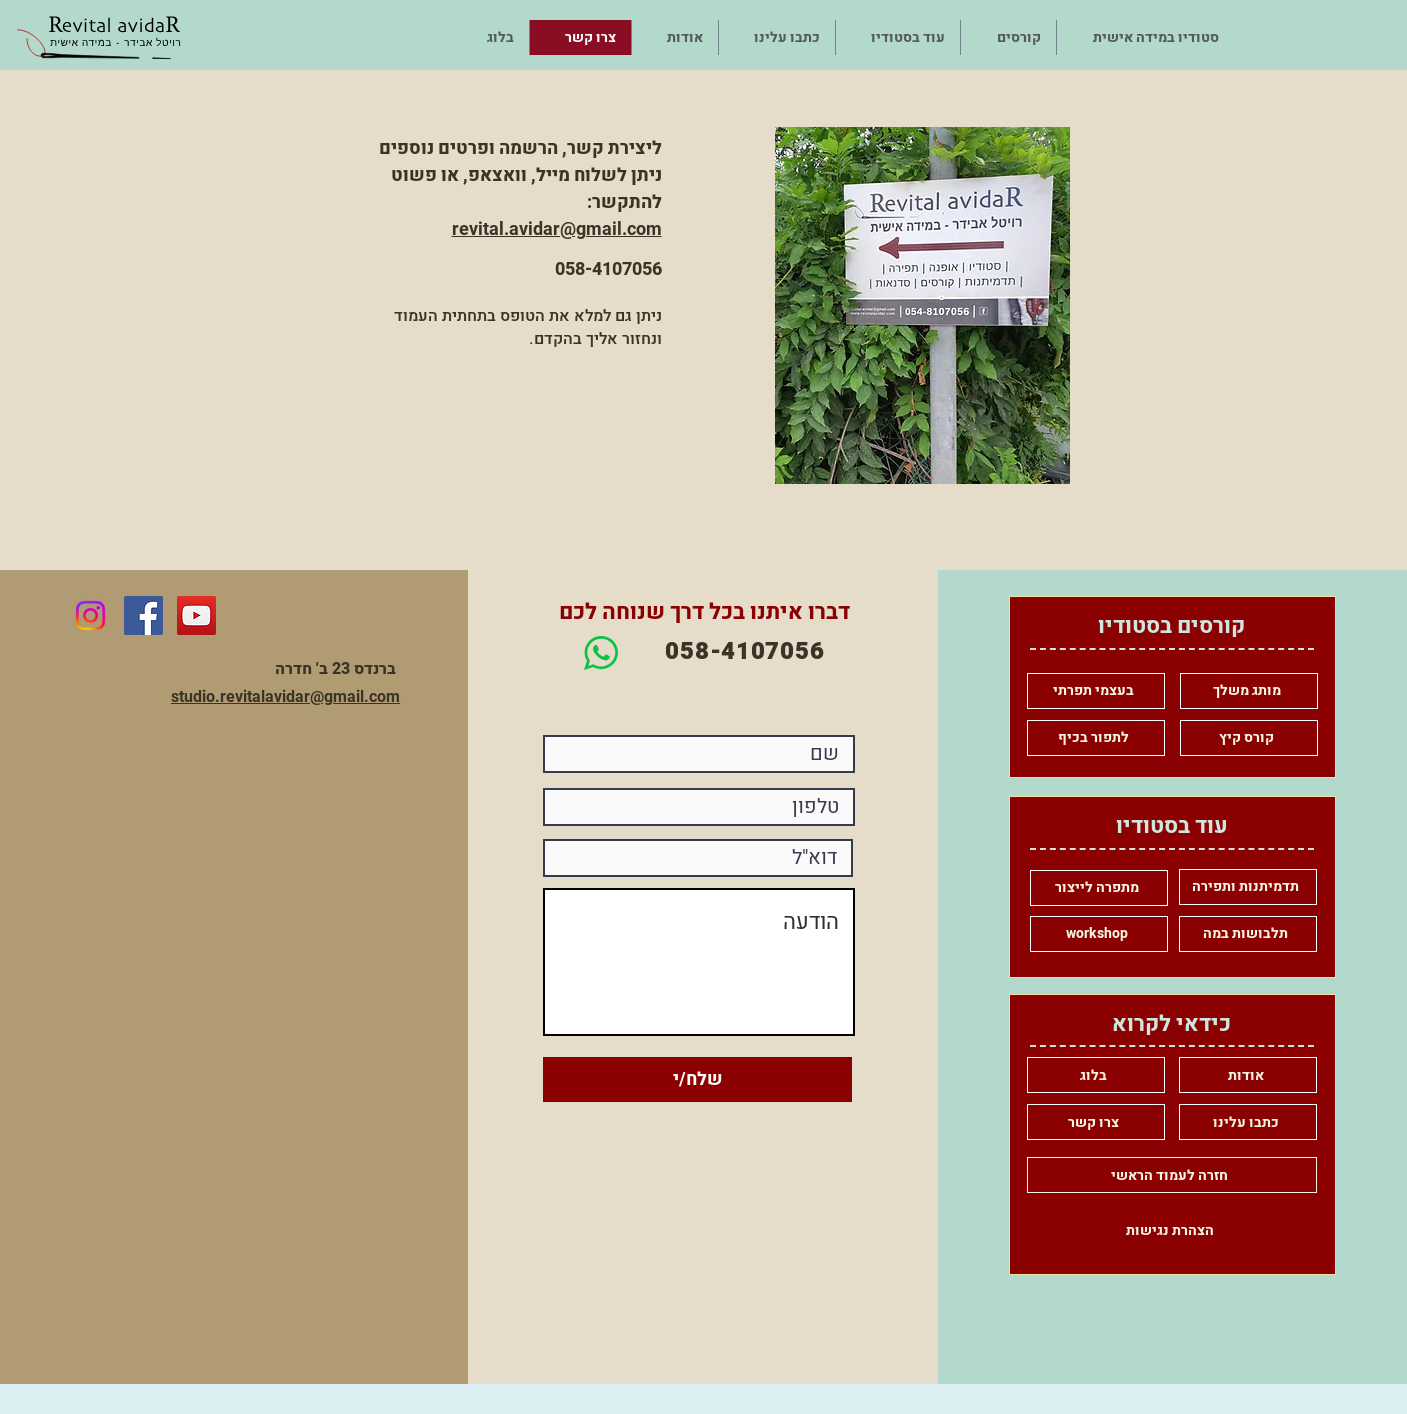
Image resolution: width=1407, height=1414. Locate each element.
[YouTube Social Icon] (196, 615)
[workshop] (1099, 934)
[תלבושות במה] (1248, 934)
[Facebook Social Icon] (143, 615)
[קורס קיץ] (1249, 738)
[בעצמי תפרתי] (1096, 691)
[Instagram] (90, 615)
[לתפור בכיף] (1096, 738)
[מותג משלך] (1249, 691)
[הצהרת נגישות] (1172, 1230)
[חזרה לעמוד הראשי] (1172, 1175)
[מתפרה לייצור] (1099, 888)
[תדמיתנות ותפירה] (1248, 887)
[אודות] (1248, 1075)
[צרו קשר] (1096, 1122)
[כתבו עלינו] (1248, 1122)
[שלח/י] (697, 1079)
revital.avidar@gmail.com (557, 228)
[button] (1008, 37)
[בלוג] (1096, 1075)
